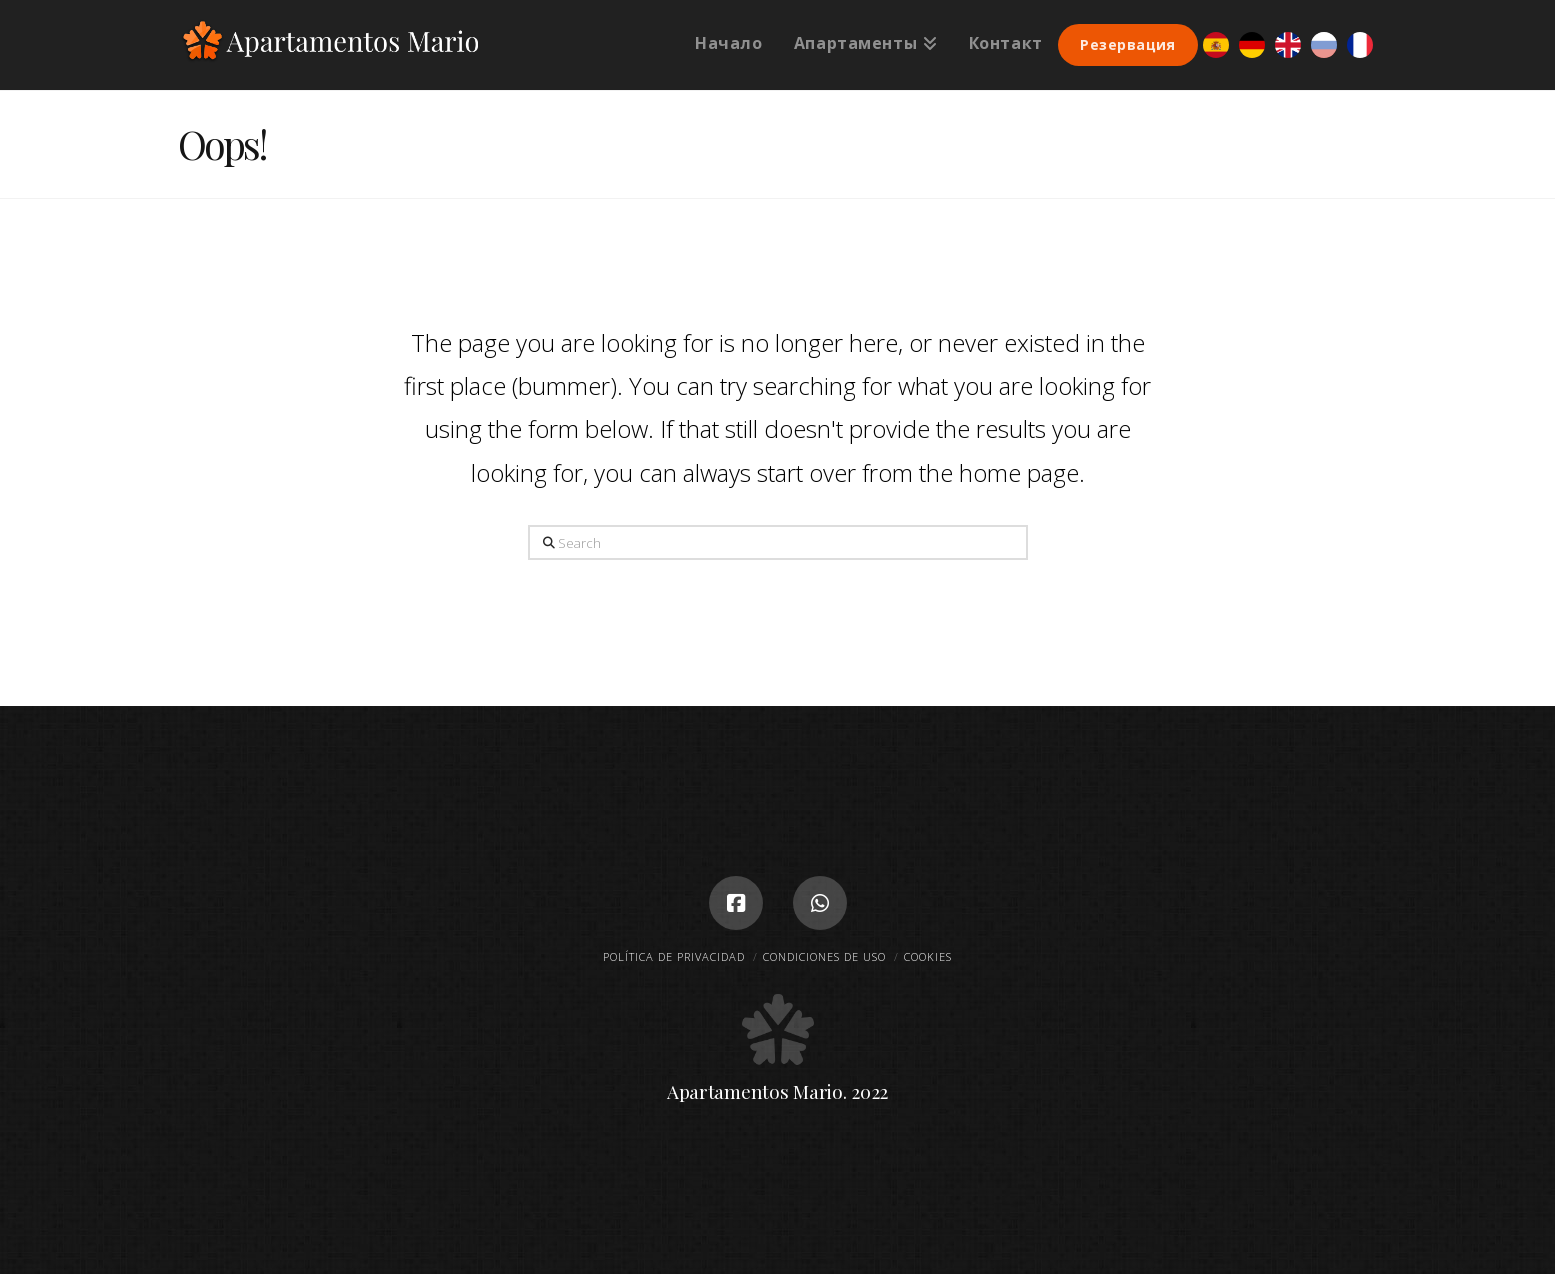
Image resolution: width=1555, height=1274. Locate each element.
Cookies (928, 956)
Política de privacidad (674, 956)
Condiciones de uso (824, 956)
